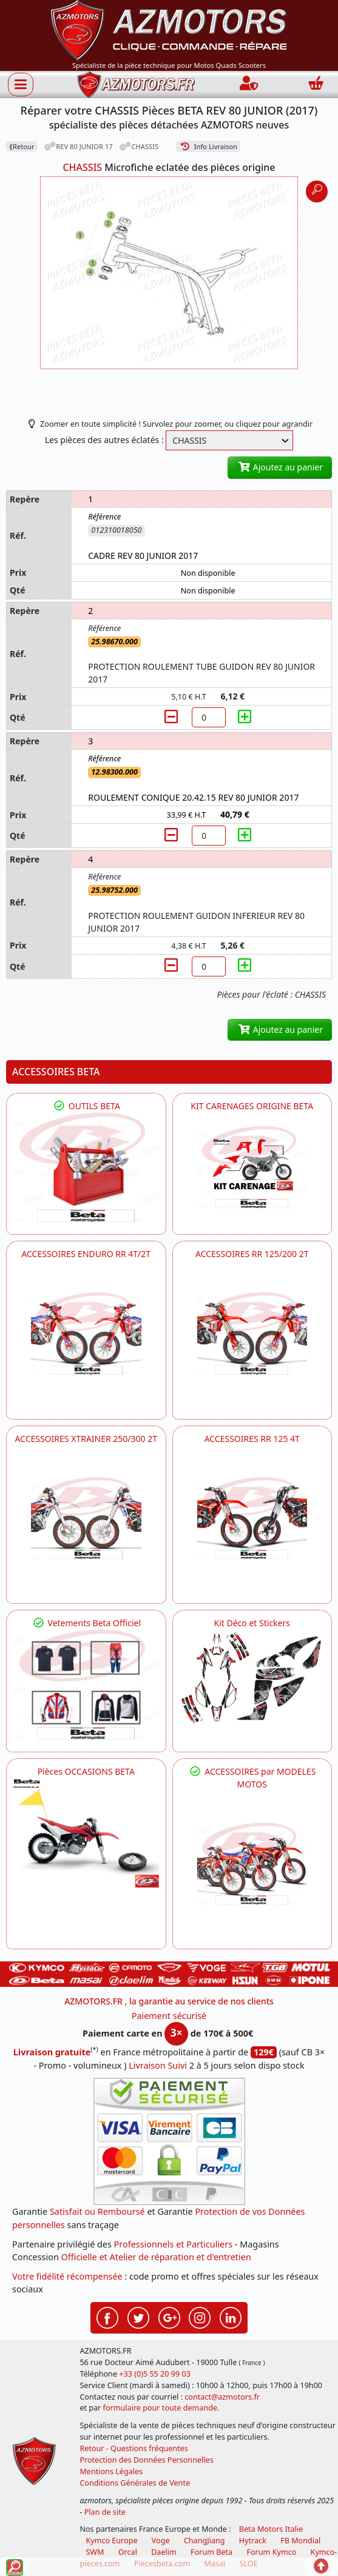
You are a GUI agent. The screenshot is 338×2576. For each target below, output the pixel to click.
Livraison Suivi (158, 2065)
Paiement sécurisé (169, 2015)
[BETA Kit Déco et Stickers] (252, 1678)
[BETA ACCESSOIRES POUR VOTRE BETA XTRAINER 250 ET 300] (86, 1518)
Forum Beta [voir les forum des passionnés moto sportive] (211, 2552)
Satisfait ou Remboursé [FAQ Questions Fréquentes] (97, 2211)
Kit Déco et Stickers (252, 1623)
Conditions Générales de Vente (134, 2483)
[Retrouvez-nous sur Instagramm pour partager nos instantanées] (200, 2316)
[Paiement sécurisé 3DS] (169, 2141)
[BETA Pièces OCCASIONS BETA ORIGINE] (86, 1833)
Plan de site (105, 2512)
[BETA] (252, 1863)
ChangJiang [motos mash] (204, 2540)
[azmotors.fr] (136, 84)
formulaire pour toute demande (160, 2408)
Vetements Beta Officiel (86, 1623)
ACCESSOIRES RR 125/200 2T (251, 1254)
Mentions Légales (111, 2471)
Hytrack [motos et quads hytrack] (252, 2540)
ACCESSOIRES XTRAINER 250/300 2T (86, 1438)
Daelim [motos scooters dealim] (164, 2552)
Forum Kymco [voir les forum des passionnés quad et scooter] (271, 2552)
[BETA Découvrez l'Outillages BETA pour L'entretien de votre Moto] (86, 1167)
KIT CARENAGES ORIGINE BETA (252, 1106)
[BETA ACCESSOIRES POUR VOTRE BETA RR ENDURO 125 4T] (252, 1518)
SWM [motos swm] (95, 2552)
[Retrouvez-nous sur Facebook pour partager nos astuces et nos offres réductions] (107, 2316)
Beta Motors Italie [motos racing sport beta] (271, 2529)
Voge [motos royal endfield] (161, 2540)
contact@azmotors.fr (222, 2397)
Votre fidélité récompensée (67, 2276)
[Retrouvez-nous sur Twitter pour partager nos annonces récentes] (138, 2316)
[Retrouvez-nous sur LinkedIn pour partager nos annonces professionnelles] (231, 2316)
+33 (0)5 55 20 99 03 (155, 2374)
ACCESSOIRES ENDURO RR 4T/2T (85, 1254)
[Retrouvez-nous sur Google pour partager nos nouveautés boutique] (169, 2316)
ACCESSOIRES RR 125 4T (252, 1438)
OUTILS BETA (86, 1106)
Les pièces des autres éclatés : (104, 439)
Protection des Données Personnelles (146, 2460)
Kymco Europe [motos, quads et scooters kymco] (111, 2540)
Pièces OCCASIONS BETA (86, 1771)
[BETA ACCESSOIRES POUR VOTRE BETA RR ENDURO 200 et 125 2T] (252, 1333)
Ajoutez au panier (280, 467)
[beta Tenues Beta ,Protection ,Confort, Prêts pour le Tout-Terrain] (86, 1684)
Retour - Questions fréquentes (133, 2448)
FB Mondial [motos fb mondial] (300, 2540)
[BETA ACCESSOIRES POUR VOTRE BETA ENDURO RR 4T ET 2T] (86, 1333)
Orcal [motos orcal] (127, 2552)
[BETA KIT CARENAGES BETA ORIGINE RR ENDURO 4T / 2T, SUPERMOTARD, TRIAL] (252, 1167)
